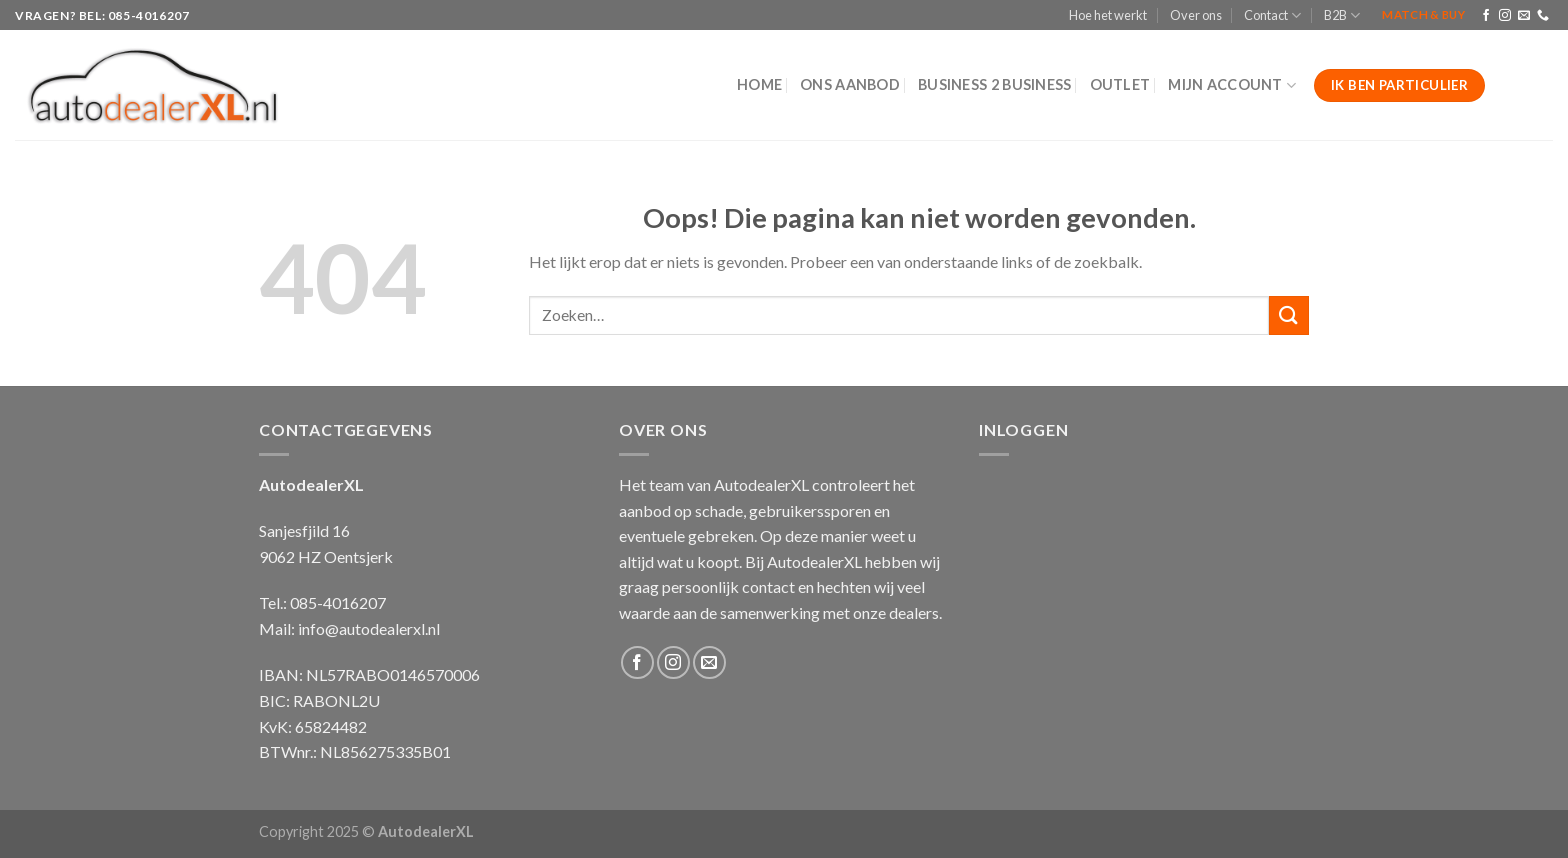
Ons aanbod (850, 84)
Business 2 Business (994, 84)
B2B (1342, 15)
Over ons (1196, 15)
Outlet (1120, 84)
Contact (1272, 15)
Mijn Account (1232, 85)
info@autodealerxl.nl (369, 628)
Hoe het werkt (1108, 15)
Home (759, 84)
